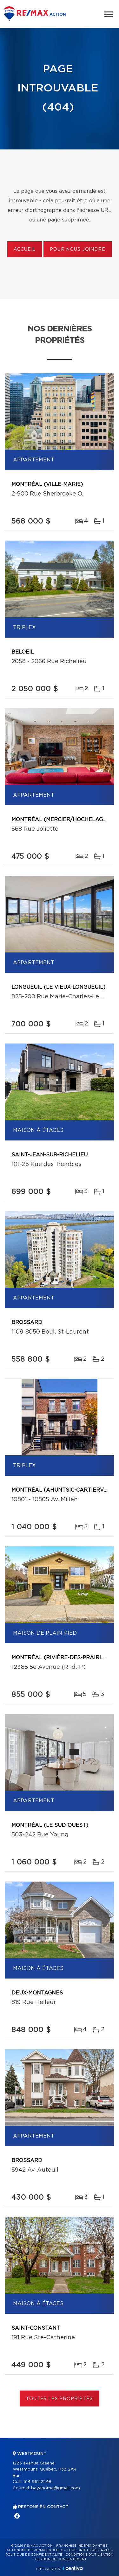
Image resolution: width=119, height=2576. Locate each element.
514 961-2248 (37, 2482)
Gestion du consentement (61, 2559)
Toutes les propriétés (59, 2399)
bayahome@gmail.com (55, 2488)
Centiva (73, 2568)
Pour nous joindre (77, 249)
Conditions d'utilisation (89, 2554)
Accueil (25, 249)
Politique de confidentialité (34, 2554)
